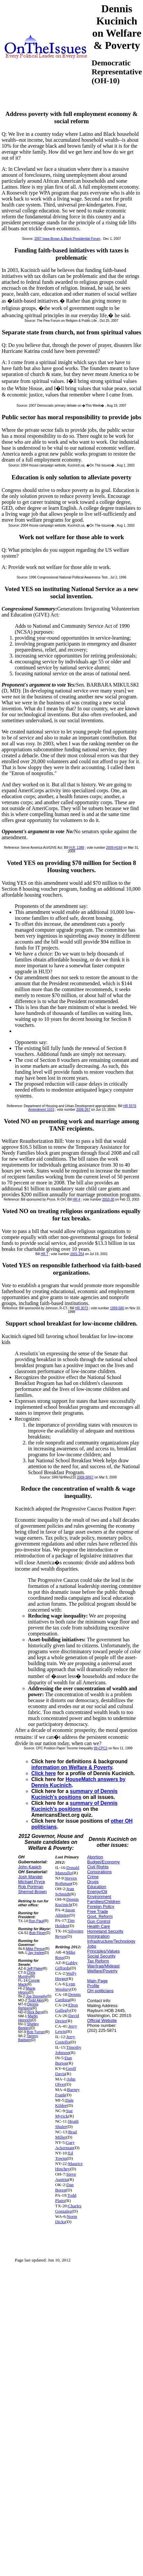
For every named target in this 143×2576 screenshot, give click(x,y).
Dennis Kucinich (67, 1902)
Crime (93, 1876)
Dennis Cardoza (68, 1997)
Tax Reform (98, 1961)
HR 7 (44, 1254)
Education (96, 1886)
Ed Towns (64, 2155)
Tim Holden (64, 1923)
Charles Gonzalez (68, 2208)
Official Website (102, 2020)
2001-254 (77, 1254)
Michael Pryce (31, 1881)
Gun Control (98, 1921)
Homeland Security (105, 1931)
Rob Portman (30, 1886)
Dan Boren (64, 2187)
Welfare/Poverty (102, 1970)
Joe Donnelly (36, 1996)
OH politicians (100, 1990)
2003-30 (108, 1199)
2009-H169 (114, 847)
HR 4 (76, 1199)
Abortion (95, 1856)
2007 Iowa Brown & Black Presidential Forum (67, 239)
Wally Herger (65, 1976)
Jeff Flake (34, 1968)
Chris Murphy (26, 1974)
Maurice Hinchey (69, 2166)
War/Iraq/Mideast (103, 1965)
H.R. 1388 (76, 847)
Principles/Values (103, 1951)
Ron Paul (36, 1921)
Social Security (101, 1956)
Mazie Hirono (26, 1990)
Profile (93, 1985)
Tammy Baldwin (28, 2038)
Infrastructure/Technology (111, 1941)
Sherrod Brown (32, 1891)
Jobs (91, 1946)
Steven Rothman (66, 1881)
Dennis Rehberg (28, 2006)
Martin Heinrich (28, 2018)
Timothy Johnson (68, 2050)
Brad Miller (66, 2134)
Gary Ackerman (64, 2145)
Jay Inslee (36, 1953)
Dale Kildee (64, 2103)
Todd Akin (35, 2000)
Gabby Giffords (66, 1965)
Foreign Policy (100, 1906)
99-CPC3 (100, 1748)
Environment (99, 1896)
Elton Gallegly (66, 2007)
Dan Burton (63, 2060)
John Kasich (30, 1866)
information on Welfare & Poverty (71, 1767)
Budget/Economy (103, 1861)
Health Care (98, 1926)
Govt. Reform (99, 1916)
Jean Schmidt (64, 1891)
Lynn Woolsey (65, 1986)
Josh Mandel (30, 1876)
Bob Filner (37, 1933)
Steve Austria (65, 2177)
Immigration (98, 1936)
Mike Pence (35, 1949)
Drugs (93, 1881)
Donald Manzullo (67, 1870)
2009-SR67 (85, 1477)
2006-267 (83, 1109)
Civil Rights (97, 1866)
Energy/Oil (97, 1891)
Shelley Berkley (28, 2026)
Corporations (99, 1871)
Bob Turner (36, 2032)
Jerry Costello (65, 2039)
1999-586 (117, 1308)
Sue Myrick (63, 2113)
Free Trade (97, 1911)
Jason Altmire (65, 1912)
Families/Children (103, 1901)
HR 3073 (81, 1308)
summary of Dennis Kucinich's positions (74, 1794)
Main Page (97, 1980)
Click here (43, 1773)
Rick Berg (35, 2012)
